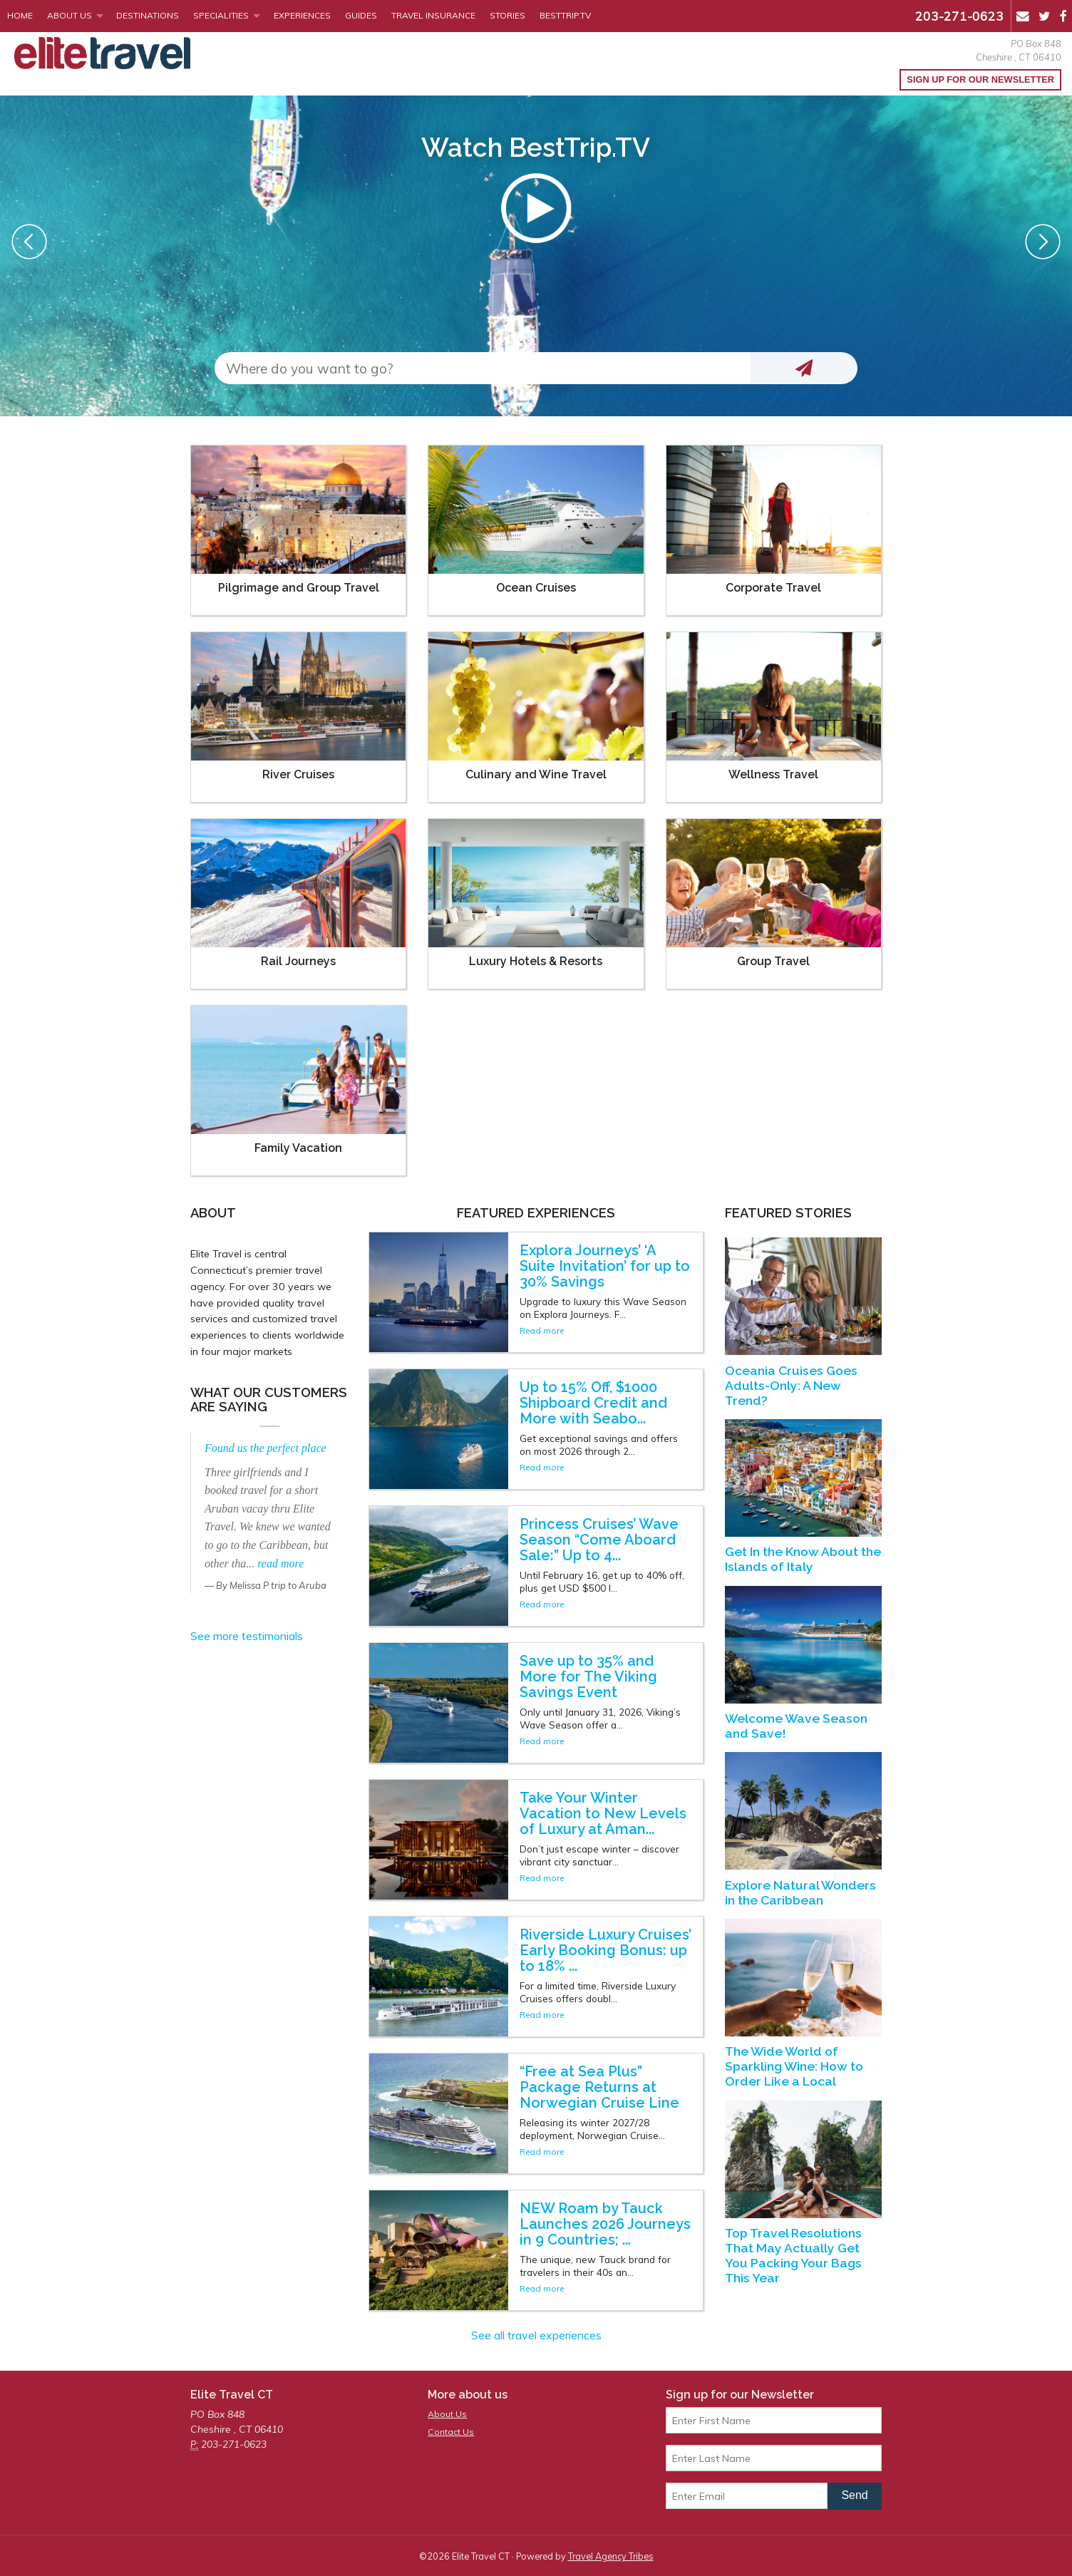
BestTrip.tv (565, 15)
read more (280, 1563)
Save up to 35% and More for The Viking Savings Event (588, 1676)
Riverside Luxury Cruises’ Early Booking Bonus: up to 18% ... (605, 1950)
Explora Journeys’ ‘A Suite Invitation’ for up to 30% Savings (605, 1266)
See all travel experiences (536, 2335)
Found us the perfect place (265, 1448)
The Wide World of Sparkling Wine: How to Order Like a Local (794, 2066)
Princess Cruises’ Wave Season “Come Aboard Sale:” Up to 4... (599, 1539)
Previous (29, 241)
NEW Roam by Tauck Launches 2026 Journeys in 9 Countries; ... (605, 2224)
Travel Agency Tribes (611, 2556)
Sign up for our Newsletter (980, 79)
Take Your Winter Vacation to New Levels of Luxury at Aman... (603, 1813)
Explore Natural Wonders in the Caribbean (800, 1892)
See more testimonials (246, 1636)
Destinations (147, 15)
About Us (69, 15)
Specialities (221, 15)
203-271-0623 (959, 16)
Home (20, 15)
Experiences (302, 15)
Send (854, 2495)
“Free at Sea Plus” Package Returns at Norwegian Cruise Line (599, 2087)
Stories (507, 15)
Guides (361, 15)
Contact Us (451, 2431)
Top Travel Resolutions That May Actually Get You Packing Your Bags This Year (793, 2255)
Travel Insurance (433, 15)
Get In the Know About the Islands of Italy (803, 1559)
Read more (542, 1330)
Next (1043, 241)
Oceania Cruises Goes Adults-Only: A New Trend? (791, 1385)
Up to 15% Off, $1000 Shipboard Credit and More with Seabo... (593, 1403)
